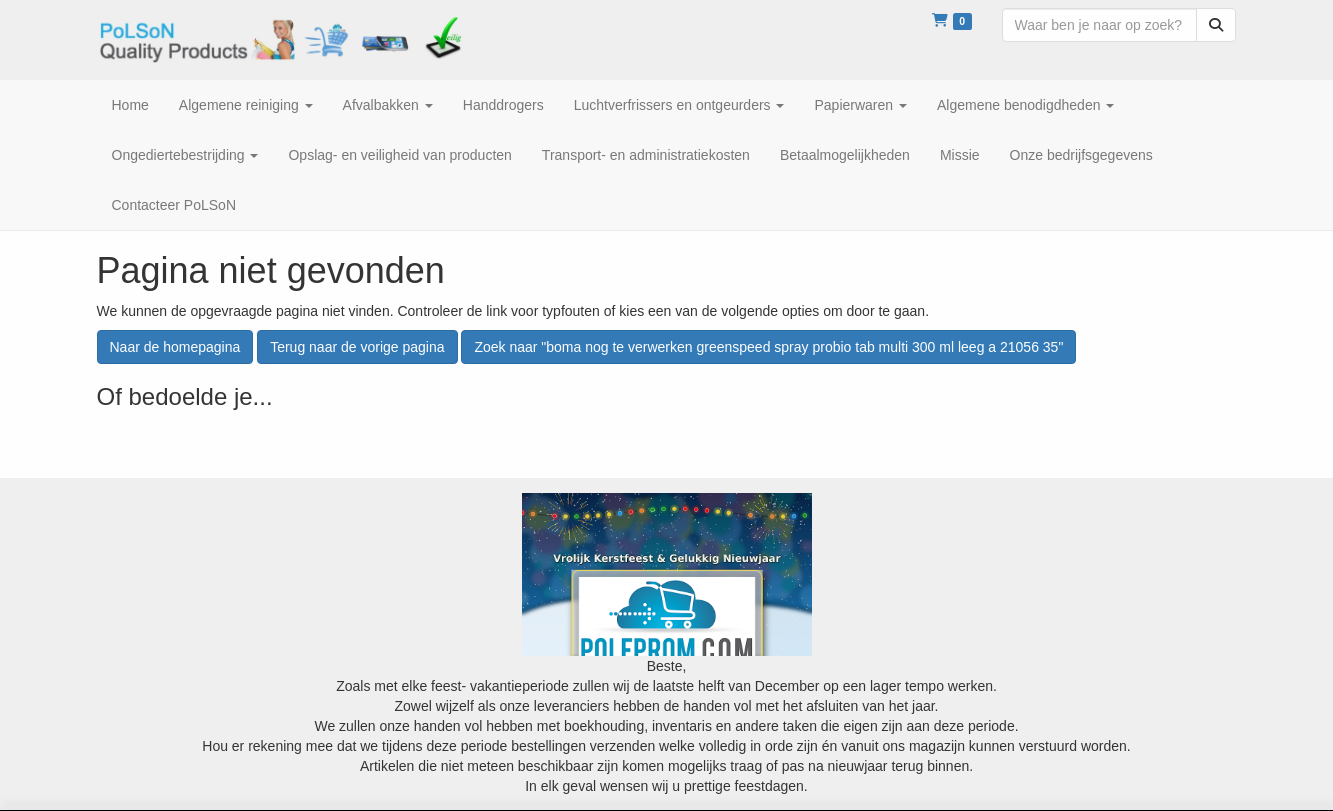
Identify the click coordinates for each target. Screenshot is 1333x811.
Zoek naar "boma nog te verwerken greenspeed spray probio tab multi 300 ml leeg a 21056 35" (768, 347)
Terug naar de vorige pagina (357, 347)
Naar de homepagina (175, 347)
